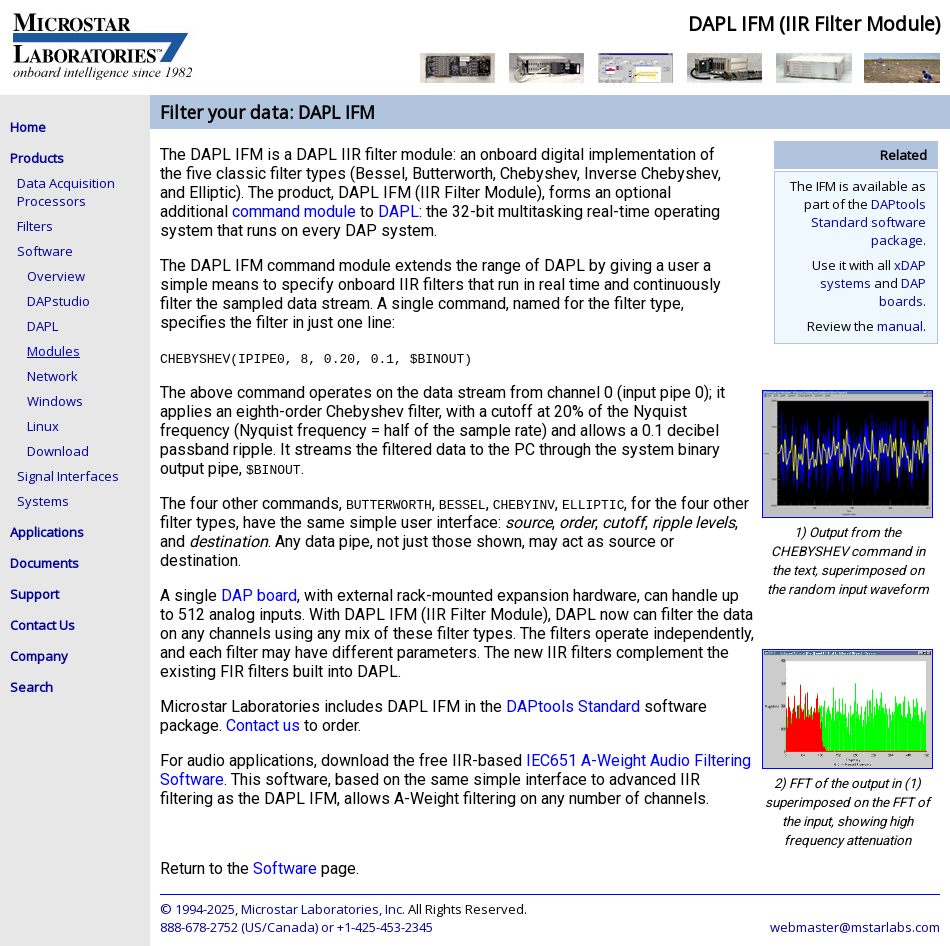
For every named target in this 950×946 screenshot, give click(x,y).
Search (31, 687)
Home (28, 127)
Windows (55, 401)
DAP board (259, 595)
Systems (43, 501)
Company (39, 656)
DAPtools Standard (573, 706)
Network (52, 376)
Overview (56, 276)
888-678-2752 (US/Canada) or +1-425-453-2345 (296, 927)
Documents (44, 563)
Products (37, 158)
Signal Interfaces (68, 476)
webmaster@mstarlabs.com (855, 927)
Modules (53, 351)
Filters (35, 226)
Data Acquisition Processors (66, 192)
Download (58, 451)
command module (294, 211)
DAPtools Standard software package (868, 222)
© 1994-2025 (197, 909)
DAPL (42, 326)
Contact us (263, 725)
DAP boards (902, 292)
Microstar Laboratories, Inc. (323, 909)
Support (34, 594)
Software (45, 251)
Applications (47, 532)
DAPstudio (58, 301)
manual (900, 326)
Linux (43, 426)
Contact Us (42, 625)
